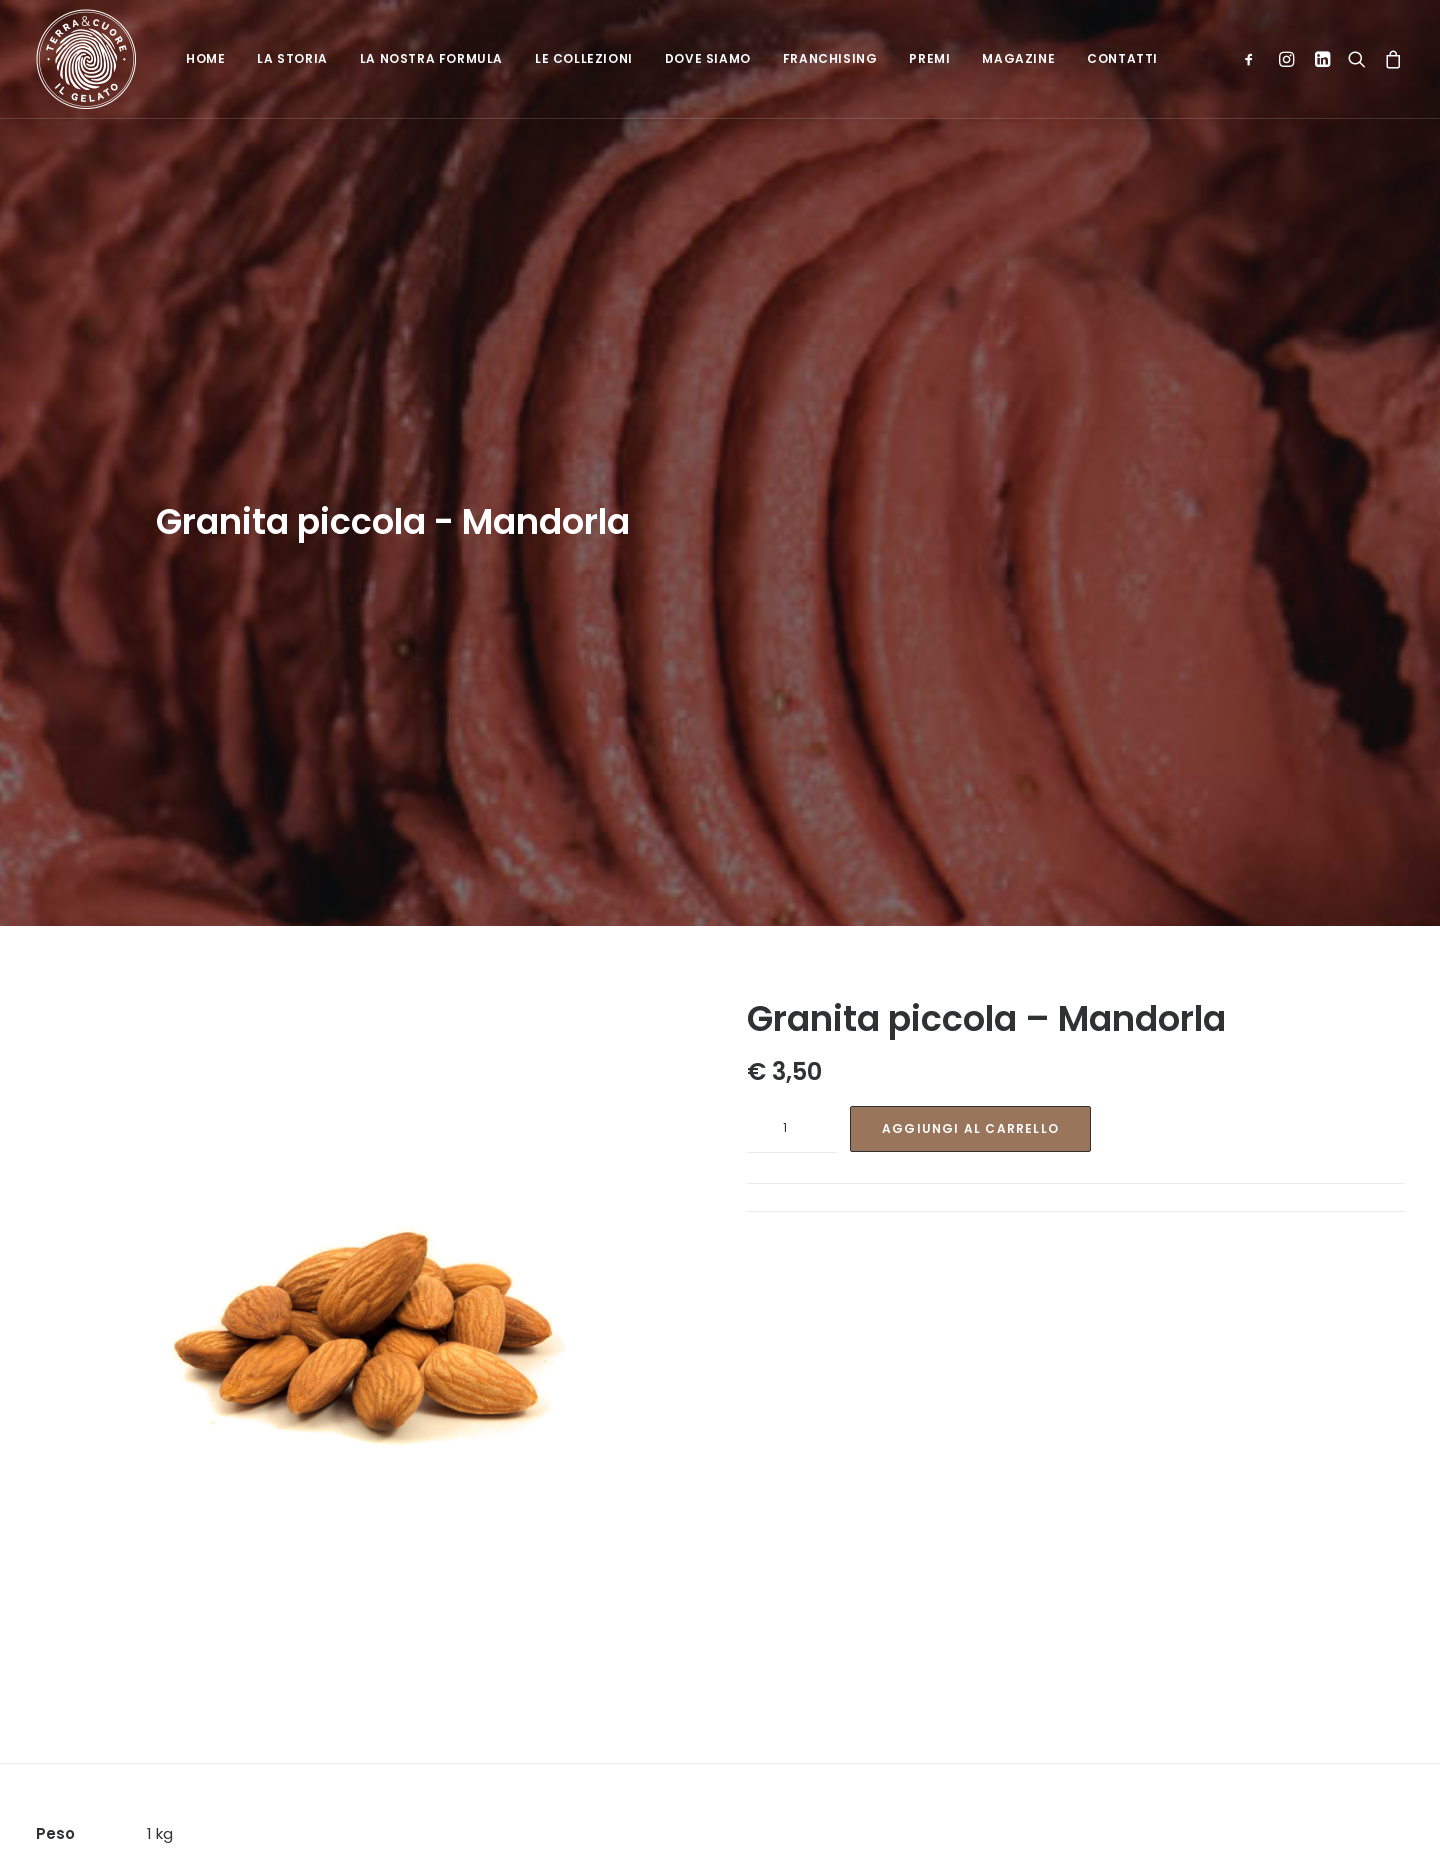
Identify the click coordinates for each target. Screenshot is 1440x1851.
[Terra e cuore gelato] (86, 59)
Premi (929, 58)
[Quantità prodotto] (792, 1056)
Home (205, 58)
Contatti (1122, 58)
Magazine (1018, 58)
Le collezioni (584, 58)
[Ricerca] (1357, 59)
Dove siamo (708, 58)
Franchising (830, 58)
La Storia (292, 58)
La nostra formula (431, 58)
